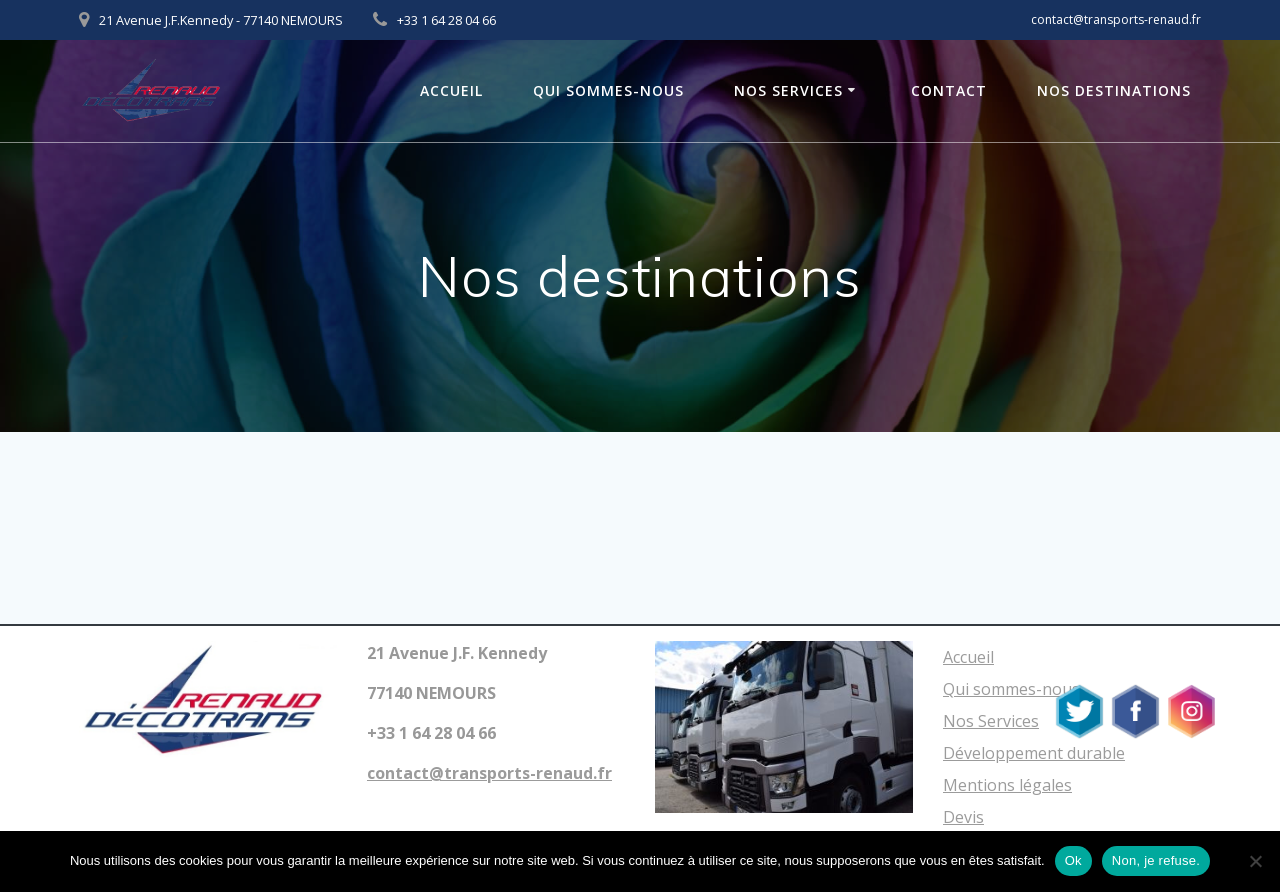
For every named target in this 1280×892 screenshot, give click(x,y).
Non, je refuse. (1156, 860)
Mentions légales (1007, 785)
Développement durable (1034, 753)
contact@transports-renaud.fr (1116, 19)
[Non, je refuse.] (1255, 861)
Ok (1073, 860)
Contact (949, 90)
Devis (963, 817)
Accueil (451, 90)
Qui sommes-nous (608, 90)
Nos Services (788, 90)
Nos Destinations (1114, 90)
